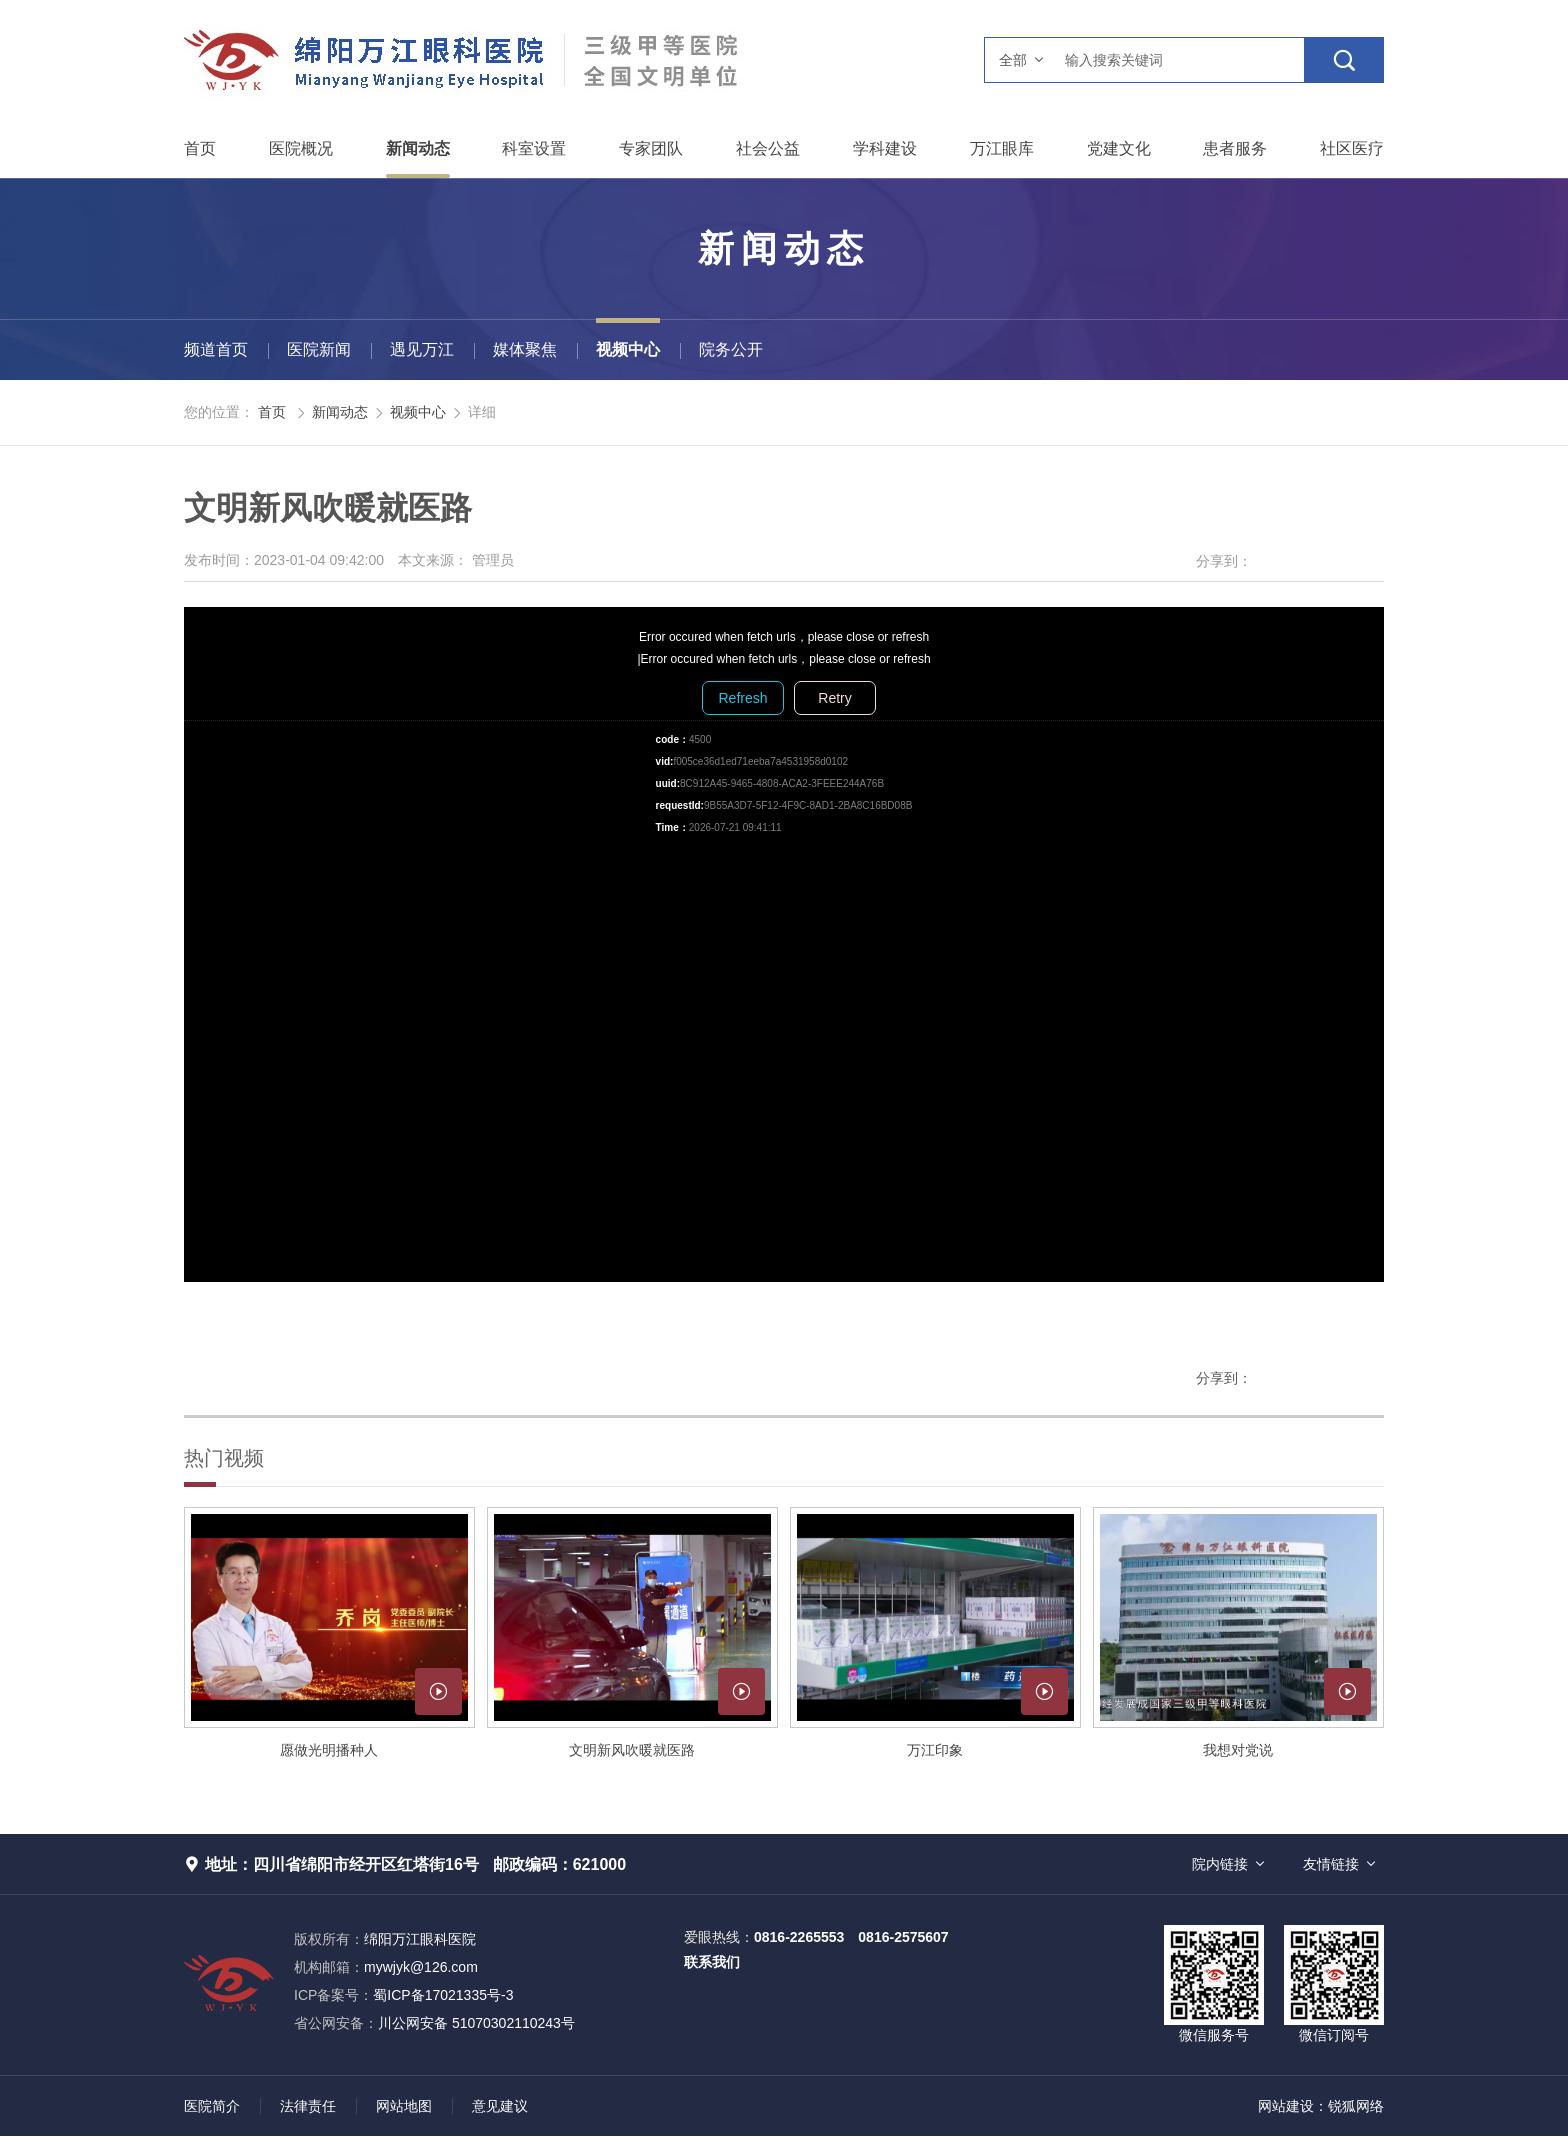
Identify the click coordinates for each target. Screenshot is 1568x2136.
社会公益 (768, 148)
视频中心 (628, 349)
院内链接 (1220, 1864)
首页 (200, 148)
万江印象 (935, 1750)
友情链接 (1331, 1864)
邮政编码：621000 (559, 1864)
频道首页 (216, 349)
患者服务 (1235, 148)
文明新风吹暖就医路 (632, 1750)
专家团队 (651, 148)
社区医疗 (1352, 148)
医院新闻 (319, 349)
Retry (834, 698)
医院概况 (301, 148)
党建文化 (1119, 148)
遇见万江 (422, 349)
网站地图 (404, 2106)
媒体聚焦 (525, 349)
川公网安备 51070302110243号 (434, 2023)
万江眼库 (1002, 148)
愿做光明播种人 (329, 1750)
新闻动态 (418, 148)
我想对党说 (1238, 1750)
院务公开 (731, 349)
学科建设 (885, 148)
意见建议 (500, 2106)
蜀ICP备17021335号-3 (443, 1995)
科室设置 (534, 148)
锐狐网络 (1356, 2106)
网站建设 (1286, 2106)
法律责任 (308, 2106)
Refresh (742, 698)
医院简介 (212, 2106)
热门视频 (224, 1458)
